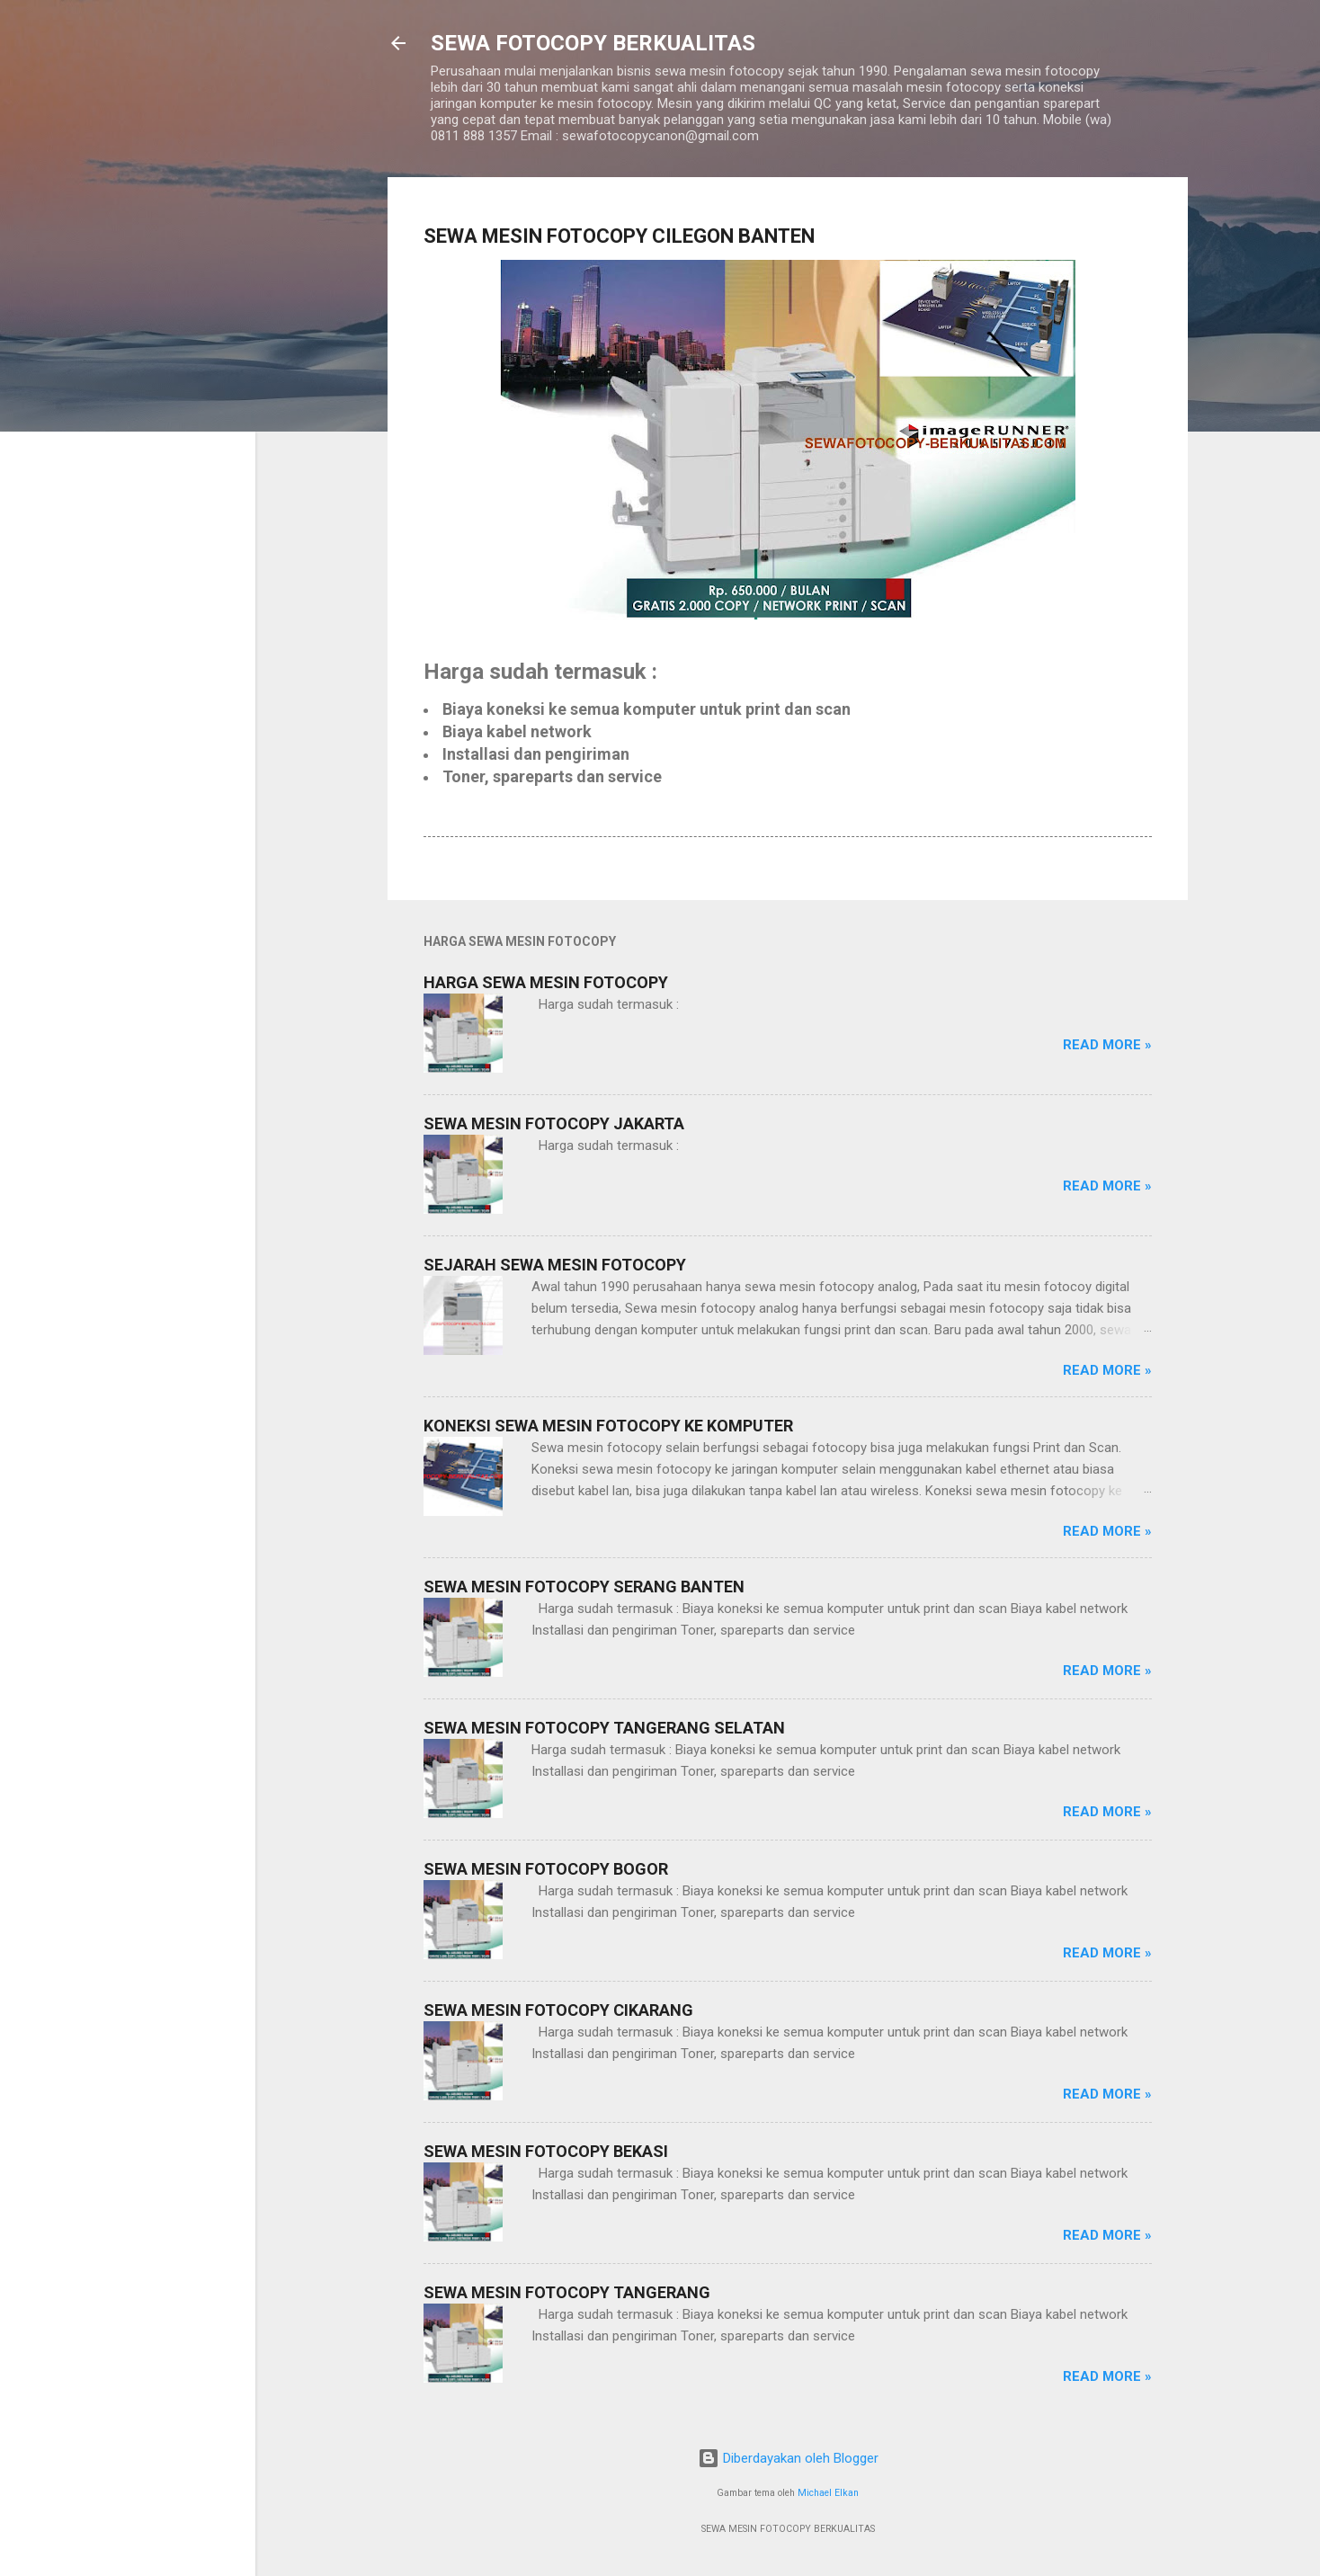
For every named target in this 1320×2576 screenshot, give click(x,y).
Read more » (1107, 1045)
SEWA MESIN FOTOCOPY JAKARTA (554, 1123)
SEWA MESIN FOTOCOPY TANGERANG (567, 2292)
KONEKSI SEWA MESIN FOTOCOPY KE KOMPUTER (608, 1425)
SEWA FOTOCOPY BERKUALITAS (593, 43)
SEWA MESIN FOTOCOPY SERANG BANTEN (584, 1586)
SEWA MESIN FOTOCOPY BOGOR (546, 1868)
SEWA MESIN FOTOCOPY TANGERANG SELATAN (604, 1727)
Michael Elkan (828, 2493)
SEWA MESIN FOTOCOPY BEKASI (546, 2151)
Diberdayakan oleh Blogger (788, 2458)
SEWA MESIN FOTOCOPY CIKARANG (558, 2010)
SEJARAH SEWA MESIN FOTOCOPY (555, 1264)
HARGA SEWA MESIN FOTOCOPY (546, 982)
